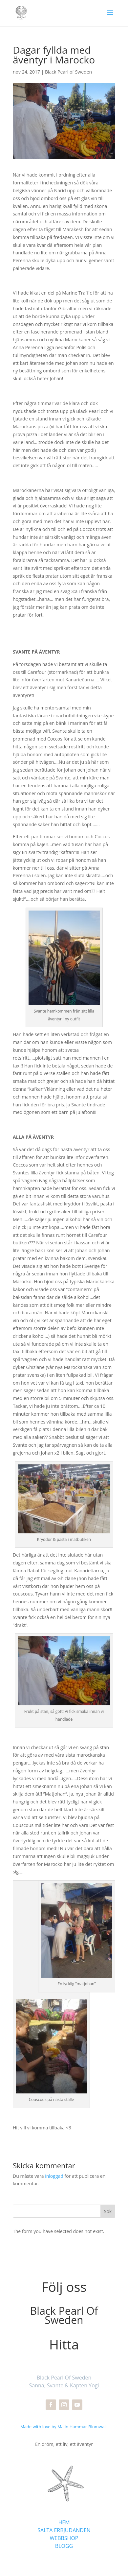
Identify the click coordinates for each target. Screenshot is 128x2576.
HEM (64, 2522)
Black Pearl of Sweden (68, 72)
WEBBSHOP (64, 2538)
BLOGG (64, 2546)
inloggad (54, 2176)
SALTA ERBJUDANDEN (64, 2530)
